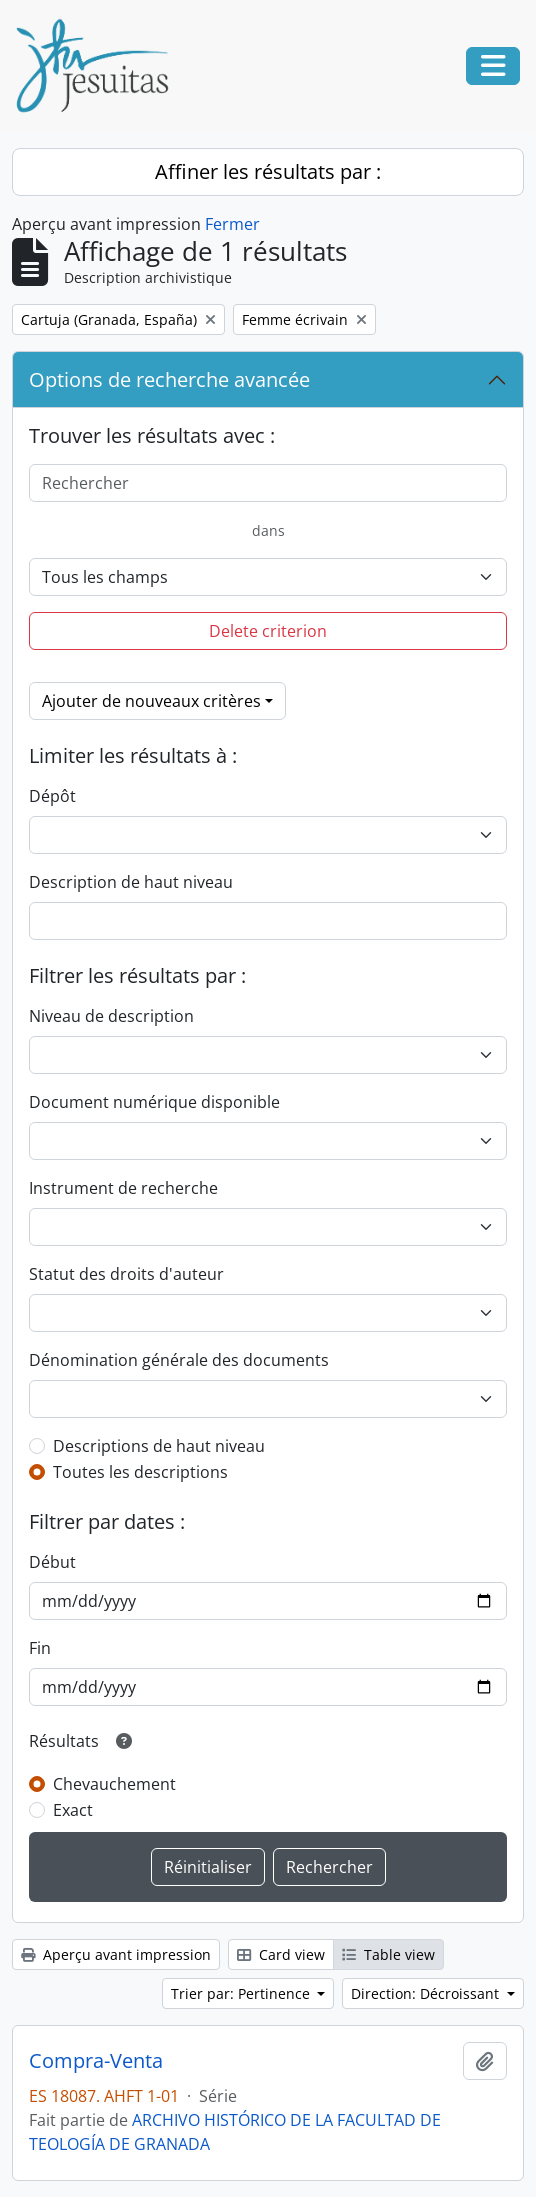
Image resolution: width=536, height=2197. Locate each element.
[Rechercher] (268, 483)
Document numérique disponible (154, 1102)
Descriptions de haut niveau (159, 1446)
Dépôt (52, 796)
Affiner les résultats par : (268, 171)
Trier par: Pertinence (242, 1993)
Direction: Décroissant (427, 1993)
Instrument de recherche (123, 1188)
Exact (73, 1810)
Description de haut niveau (131, 882)
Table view (388, 1954)
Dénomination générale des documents (179, 1360)
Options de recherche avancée (169, 379)
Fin (40, 1648)
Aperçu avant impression (116, 1954)
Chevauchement (114, 1784)
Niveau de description (111, 1016)
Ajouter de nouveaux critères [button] (151, 701)
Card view (281, 1954)
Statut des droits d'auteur (126, 1274)
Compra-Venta (96, 2061)
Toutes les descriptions (140, 1472)
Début (52, 1562)
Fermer (232, 224)
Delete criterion (268, 631)
